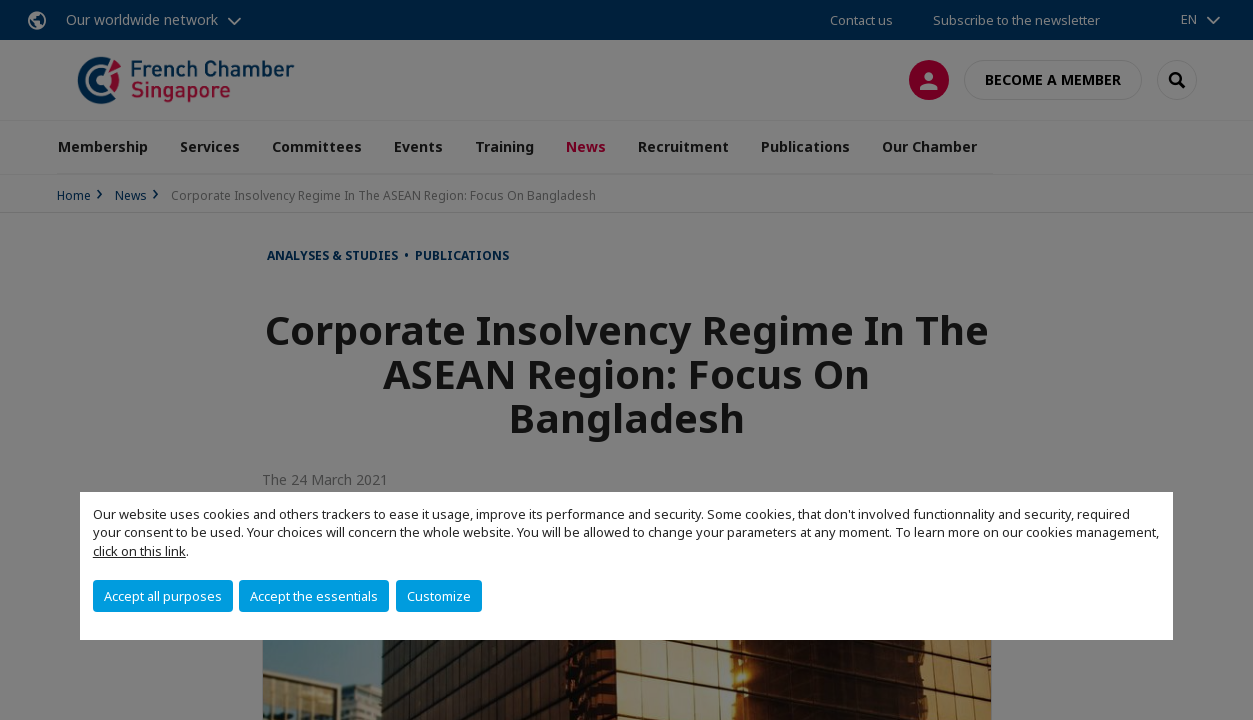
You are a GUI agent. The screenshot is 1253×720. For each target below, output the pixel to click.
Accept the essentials (314, 596)
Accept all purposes (163, 596)
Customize (439, 596)
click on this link (139, 551)
